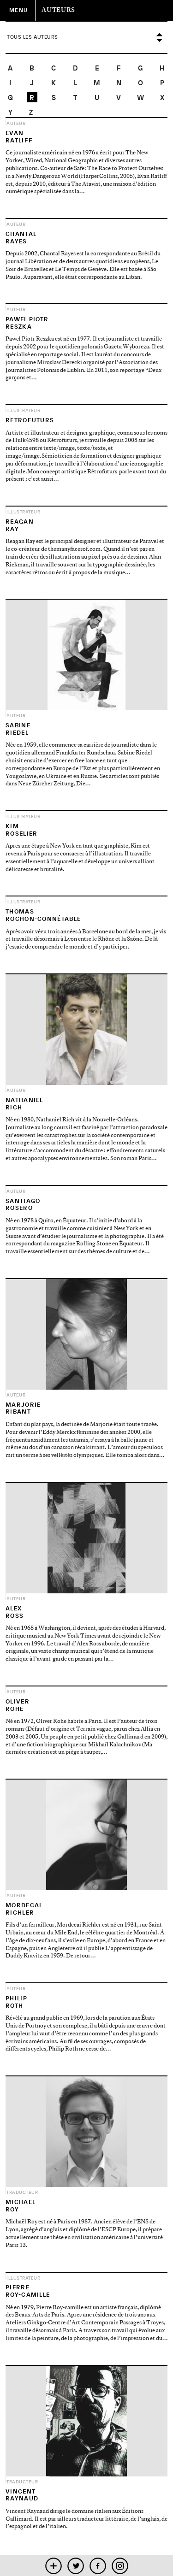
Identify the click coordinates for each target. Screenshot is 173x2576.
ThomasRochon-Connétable (43, 915)
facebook (97, 2565)
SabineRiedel (18, 729)
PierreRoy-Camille (28, 2291)
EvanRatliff (19, 137)
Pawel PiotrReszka (27, 323)
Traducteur (22, 2192)
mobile (53, 2565)
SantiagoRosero (23, 1204)
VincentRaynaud (22, 2495)
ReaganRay (20, 525)
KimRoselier (21, 830)
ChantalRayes (21, 237)
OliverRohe (18, 1705)
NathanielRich (24, 1103)
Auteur (15, 123)
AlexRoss (15, 1612)
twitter (75, 2565)
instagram (119, 2565)
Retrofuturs (30, 420)
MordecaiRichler (24, 1909)
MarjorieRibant (23, 1408)
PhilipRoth (16, 2002)
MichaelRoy (21, 2206)
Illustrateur (23, 410)
